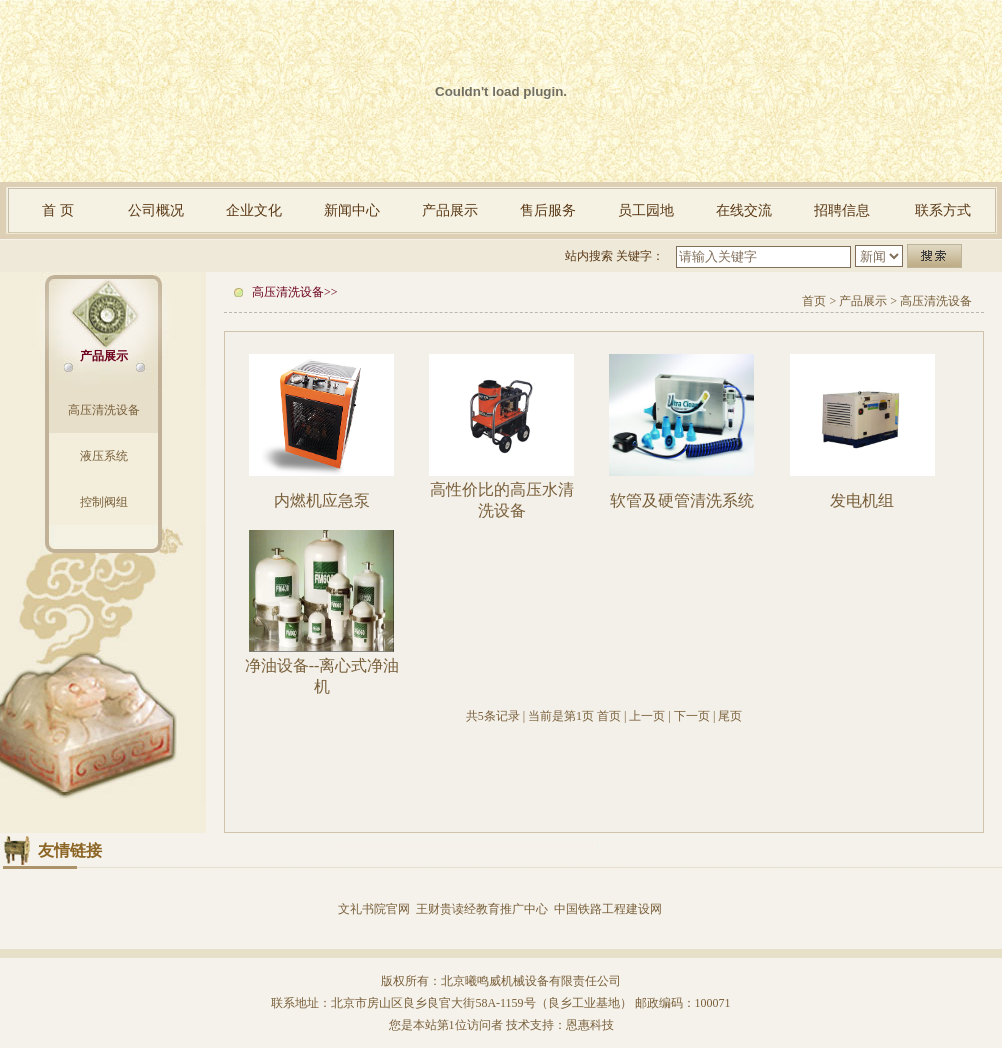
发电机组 (862, 500)
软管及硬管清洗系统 (682, 500)
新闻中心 (352, 210)
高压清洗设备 (104, 410)
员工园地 (646, 210)
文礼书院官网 (374, 909)
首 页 (58, 210)
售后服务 (548, 210)
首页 (814, 301)
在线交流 (744, 210)
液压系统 (104, 456)
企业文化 (254, 210)
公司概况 (156, 210)
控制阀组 (104, 502)
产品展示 (450, 210)
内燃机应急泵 (322, 500)
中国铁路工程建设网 (608, 909)
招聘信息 (842, 210)
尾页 (730, 716)
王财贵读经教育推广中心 (482, 909)
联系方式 (943, 210)
